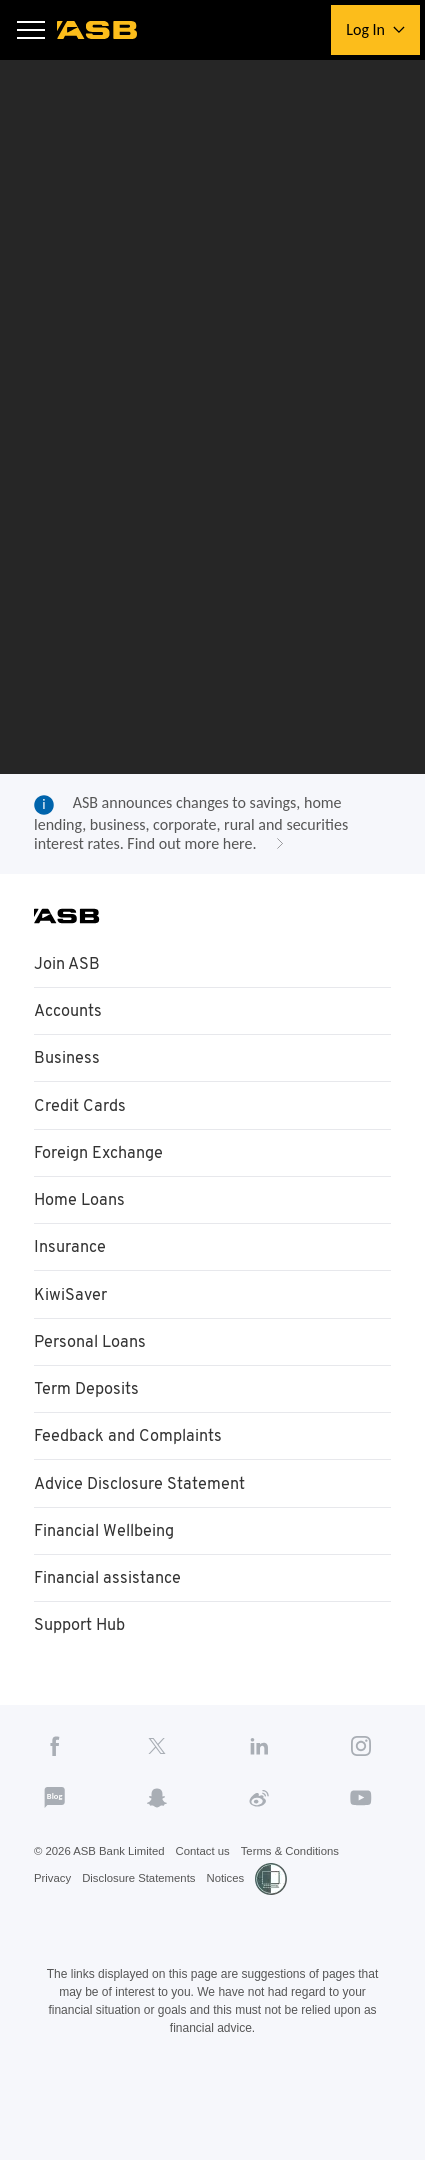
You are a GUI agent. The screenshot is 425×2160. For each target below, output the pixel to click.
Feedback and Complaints (133, 1471)
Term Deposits (89, 1423)
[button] (32, 30)
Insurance (72, 1279)
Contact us (211, 1894)
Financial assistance (111, 1616)
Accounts (71, 1037)
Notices (236, 1922)
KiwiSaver (71, 1327)
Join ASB (68, 989)
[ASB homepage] (98, 30)
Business (68, 1086)
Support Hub (83, 1664)
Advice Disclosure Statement (145, 1520)
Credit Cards (82, 1134)
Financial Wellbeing (109, 1568)
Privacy (53, 1922)
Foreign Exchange (103, 1182)
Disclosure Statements (145, 1922)
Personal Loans (93, 1375)
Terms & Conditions (304, 1894)
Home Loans (82, 1230)
